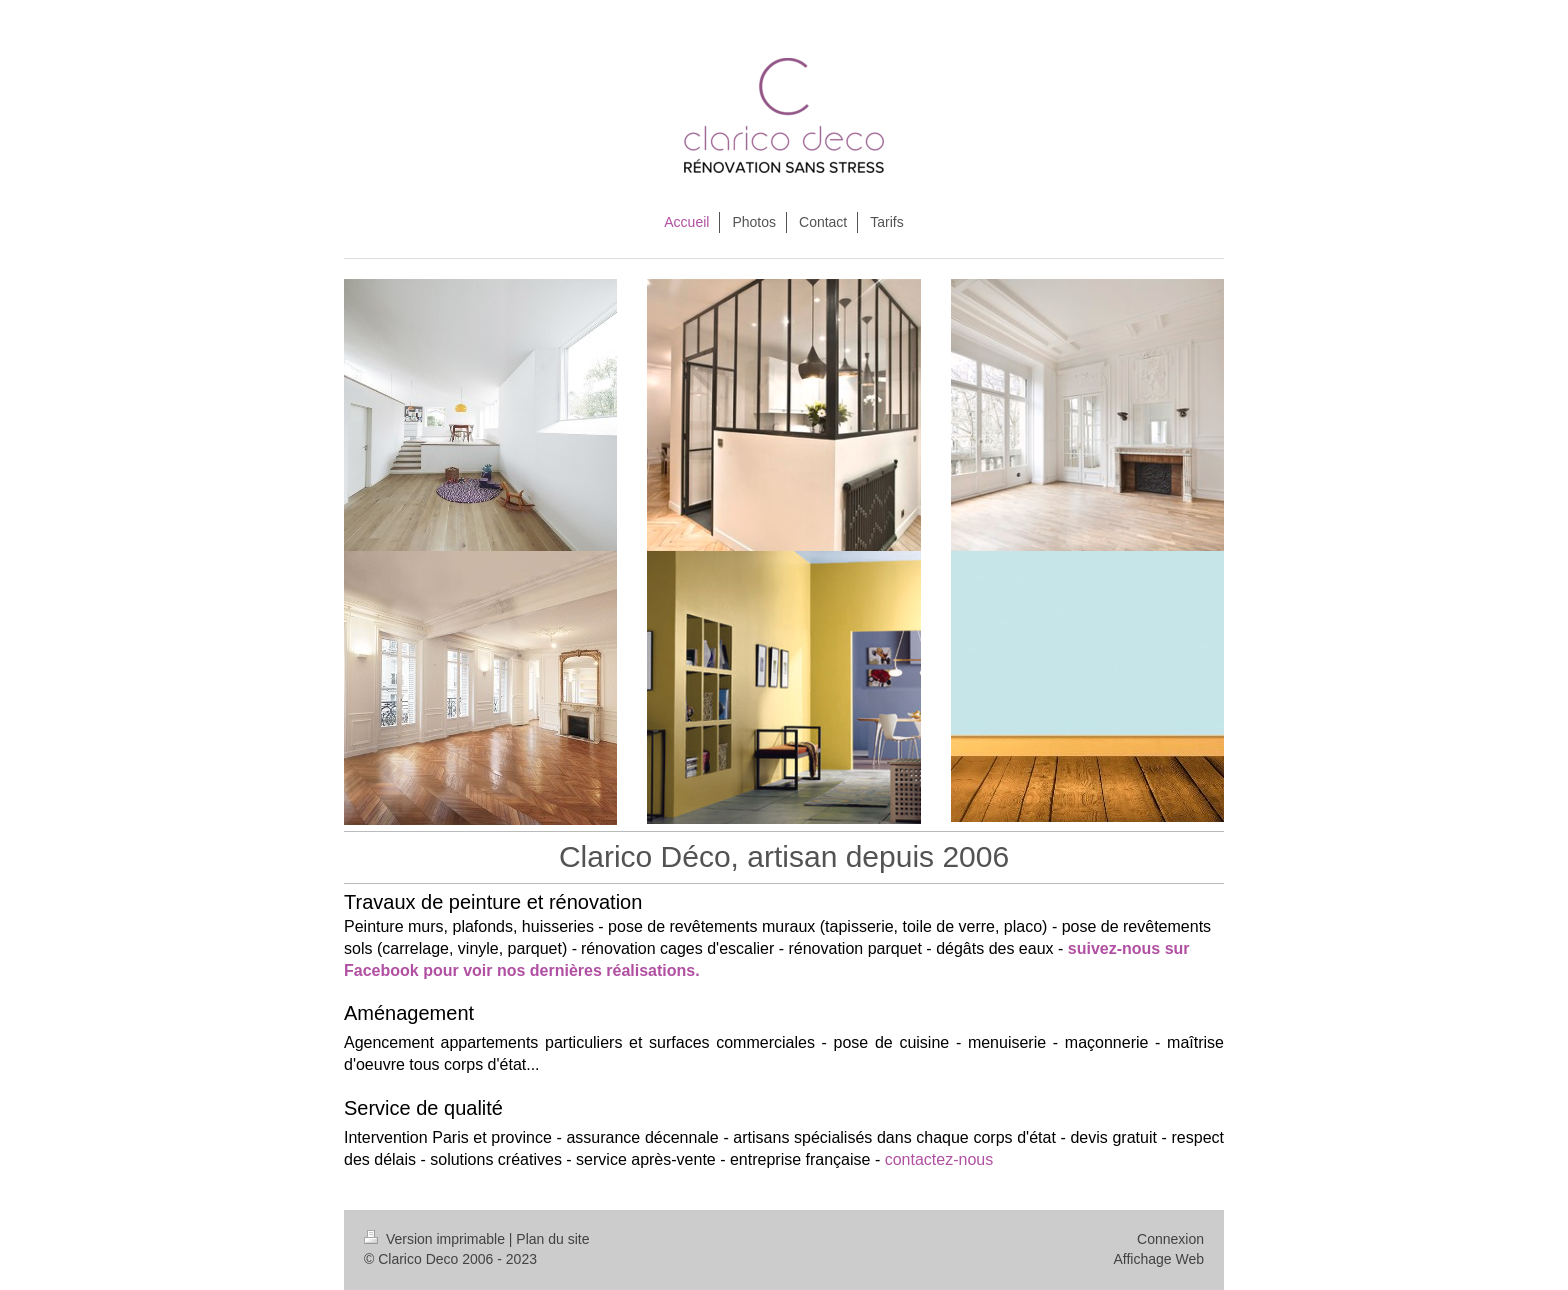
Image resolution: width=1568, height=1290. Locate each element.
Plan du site (552, 1239)
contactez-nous (941, 1159)
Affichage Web (1158, 1259)
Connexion (1170, 1239)
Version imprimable (436, 1239)
